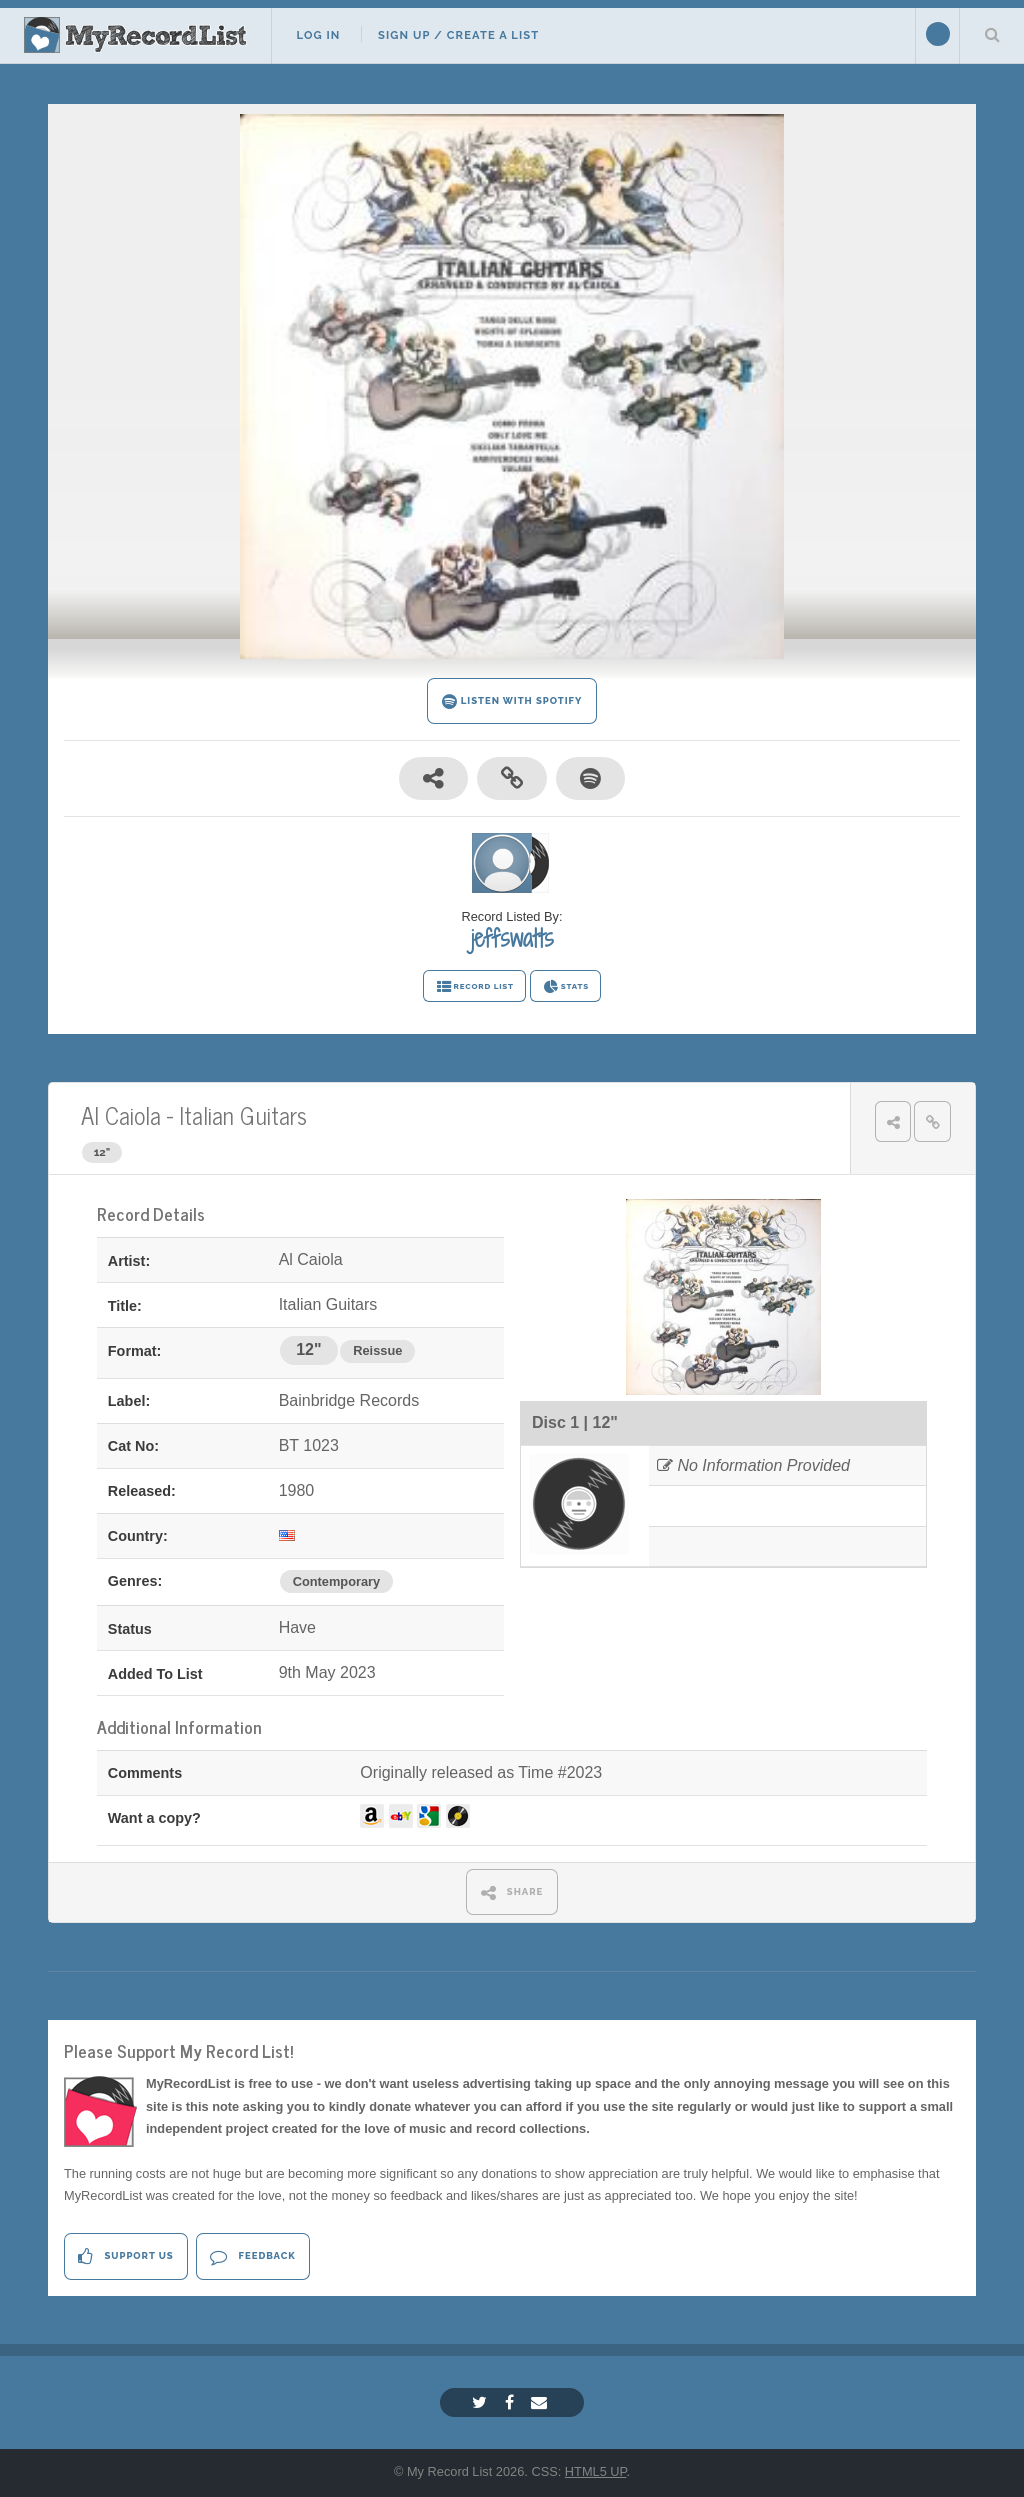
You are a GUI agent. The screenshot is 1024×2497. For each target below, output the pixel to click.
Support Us (125, 2256)
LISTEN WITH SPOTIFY (512, 701)
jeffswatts (512, 938)
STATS (565, 987)
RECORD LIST (474, 987)
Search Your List (992, 34)
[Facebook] (512, 2402)
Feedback (252, 2256)
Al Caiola (121, 1114)
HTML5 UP (596, 2471)
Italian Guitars (243, 1114)
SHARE (512, 1892)
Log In (318, 35)
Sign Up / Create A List (458, 35)
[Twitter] (482, 2402)
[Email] (541, 2402)
